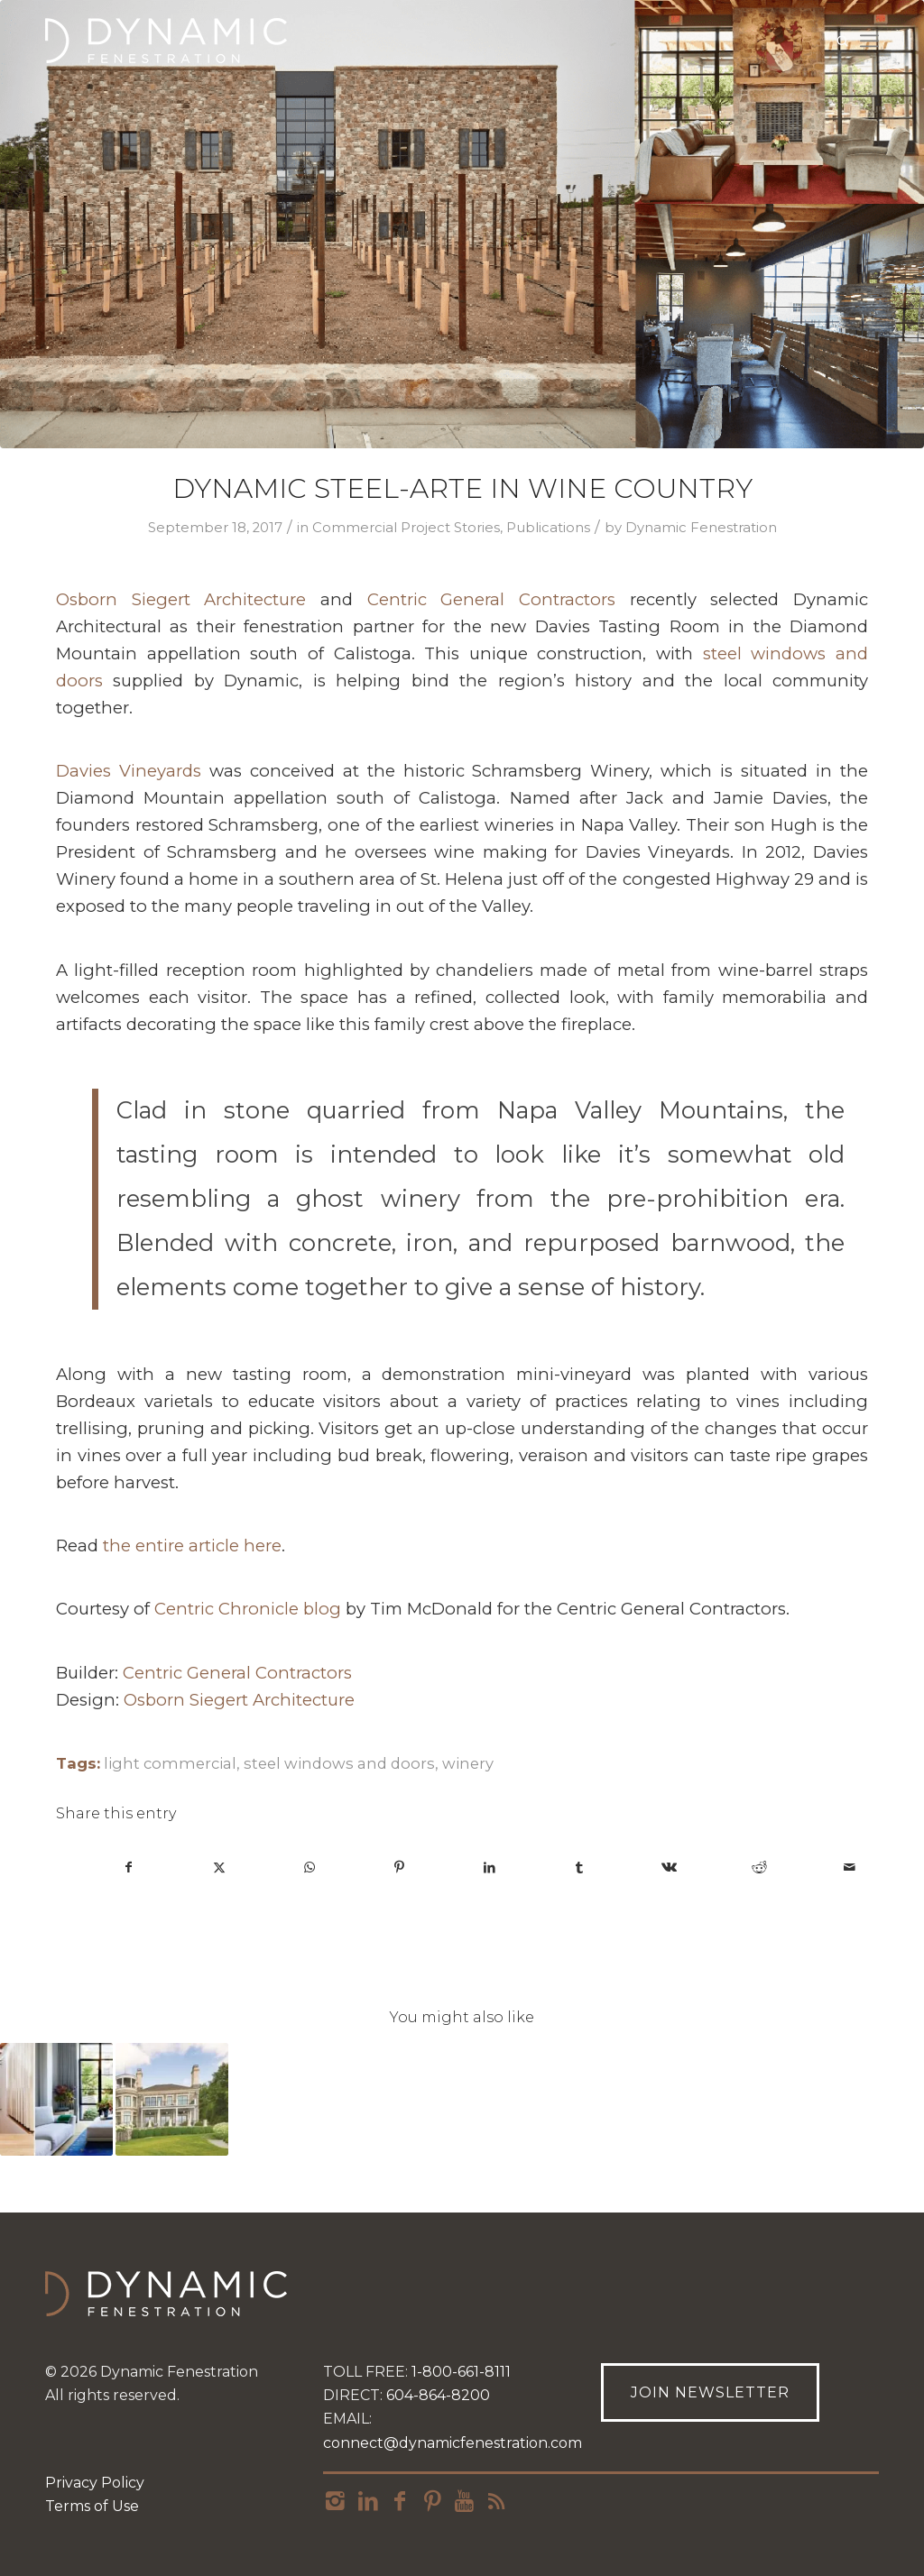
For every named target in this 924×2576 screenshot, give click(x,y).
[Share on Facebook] (129, 1867)
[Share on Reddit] (759, 1867)
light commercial (170, 1763)
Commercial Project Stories (406, 528)
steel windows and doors (339, 1763)
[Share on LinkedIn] (489, 1867)
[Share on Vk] (670, 1867)
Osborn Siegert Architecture (181, 599)
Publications (548, 528)
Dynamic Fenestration (701, 528)
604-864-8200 (438, 2395)
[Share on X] (219, 1867)
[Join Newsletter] (710, 2392)
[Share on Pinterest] (399, 1867)
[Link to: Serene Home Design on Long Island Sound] (172, 2099)
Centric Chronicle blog (247, 1608)
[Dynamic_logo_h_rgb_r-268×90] (166, 40)
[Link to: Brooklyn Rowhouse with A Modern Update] (56, 2099)
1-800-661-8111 (461, 2371)
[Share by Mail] (849, 1867)
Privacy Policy (94, 2482)
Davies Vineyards (128, 770)
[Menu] (869, 40)
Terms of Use (92, 2506)
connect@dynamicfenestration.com (452, 2443)
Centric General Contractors (491, 599)
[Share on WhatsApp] (310, 1867)
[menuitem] (869, 40)
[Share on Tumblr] (579, 1867)
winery (468, 1763)
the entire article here (192, 1545)
